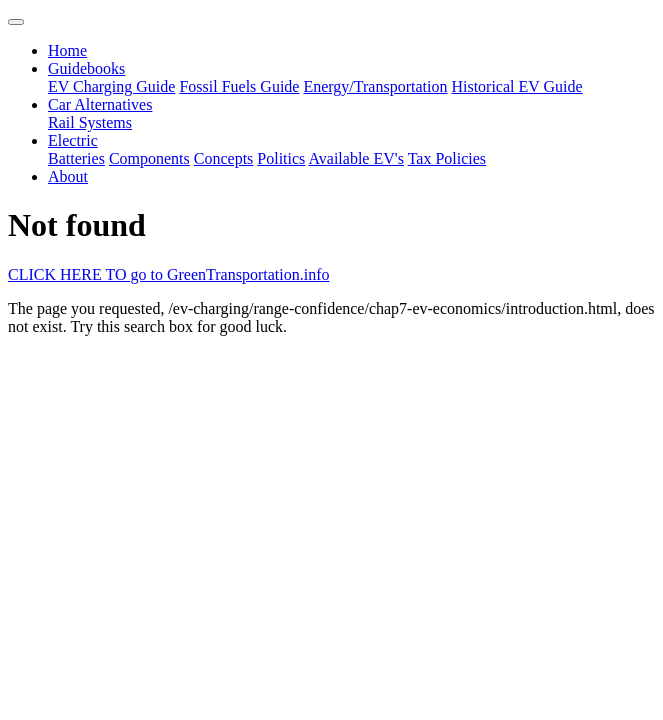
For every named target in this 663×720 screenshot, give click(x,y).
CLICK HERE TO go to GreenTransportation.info (168, 274)
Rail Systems (90, 122)
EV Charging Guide (111, 86)
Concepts (224, 158)
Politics (281, 158)
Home (67, 50)
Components (149, 158)
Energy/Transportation (375, 86)
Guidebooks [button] (86, 68)
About (68, 176)
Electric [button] (73, 140)
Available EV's (355, 158)
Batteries (76, 158)
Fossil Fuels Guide (239, 86)
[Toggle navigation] (16, 22)
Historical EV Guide (516, 86)
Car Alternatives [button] (100, 104)
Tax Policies (447, 158)
